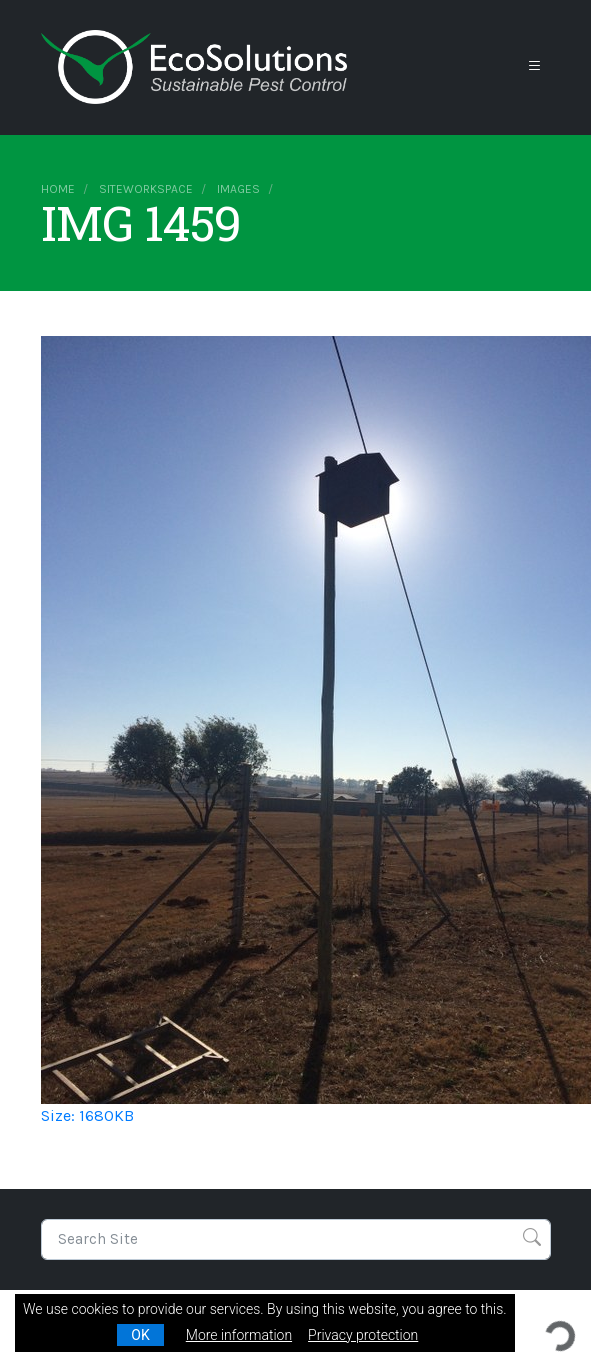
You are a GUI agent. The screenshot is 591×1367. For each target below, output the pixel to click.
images (238, 189)
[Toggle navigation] (535, 66)
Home (58, 189)
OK (140, 1335)
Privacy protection (363, 1335)
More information (239, 1335)
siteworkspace (146, 189)
